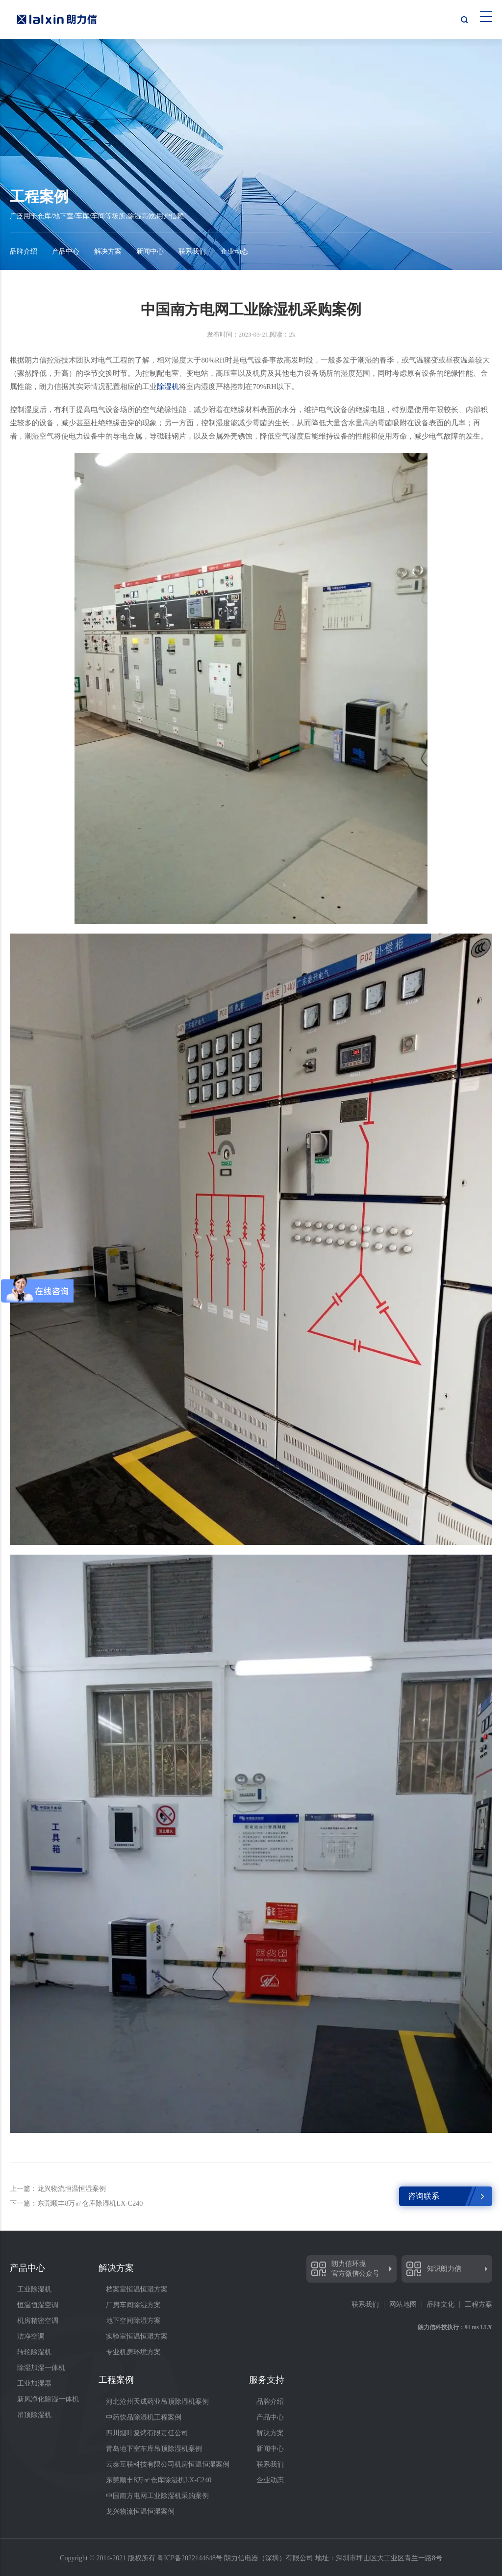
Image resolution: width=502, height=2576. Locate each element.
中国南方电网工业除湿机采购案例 (157, 2495)
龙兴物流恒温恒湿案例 (140, 2511)
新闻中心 (150, 251)
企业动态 (234, 251)
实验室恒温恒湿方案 (137, 2336)
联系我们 (192, 251)
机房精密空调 (37, 2320)
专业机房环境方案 (133, 2352)
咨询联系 (423, 2196)
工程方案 (478, 2304)
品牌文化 (440, 2304)
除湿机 (168, 386)
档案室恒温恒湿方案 (137, 2289)
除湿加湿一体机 (41, 2367)
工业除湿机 (34, 2289)
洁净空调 (31, 2336)
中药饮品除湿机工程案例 (143, 2417)
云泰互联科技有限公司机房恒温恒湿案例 (167, 2464)
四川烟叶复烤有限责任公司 (147, 2433)
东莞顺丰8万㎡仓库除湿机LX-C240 (158, 2480)
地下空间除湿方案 (133, 2320)
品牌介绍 (23, 251)
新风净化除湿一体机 (48, 2399)
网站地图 (403, 2304)
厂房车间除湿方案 (133, 2305)
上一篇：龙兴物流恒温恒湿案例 (58, 2188)
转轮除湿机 (34, 2352)
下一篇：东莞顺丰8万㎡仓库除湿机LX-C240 (76, 2203)
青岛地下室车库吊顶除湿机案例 (154, 2448)
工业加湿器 (34, 2383)
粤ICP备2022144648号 (190, 2558)
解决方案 (108, 251)
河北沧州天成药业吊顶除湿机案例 (157, 2401)
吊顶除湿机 (34, 2415)
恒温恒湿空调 (37, 2305)
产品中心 (65, 251)
